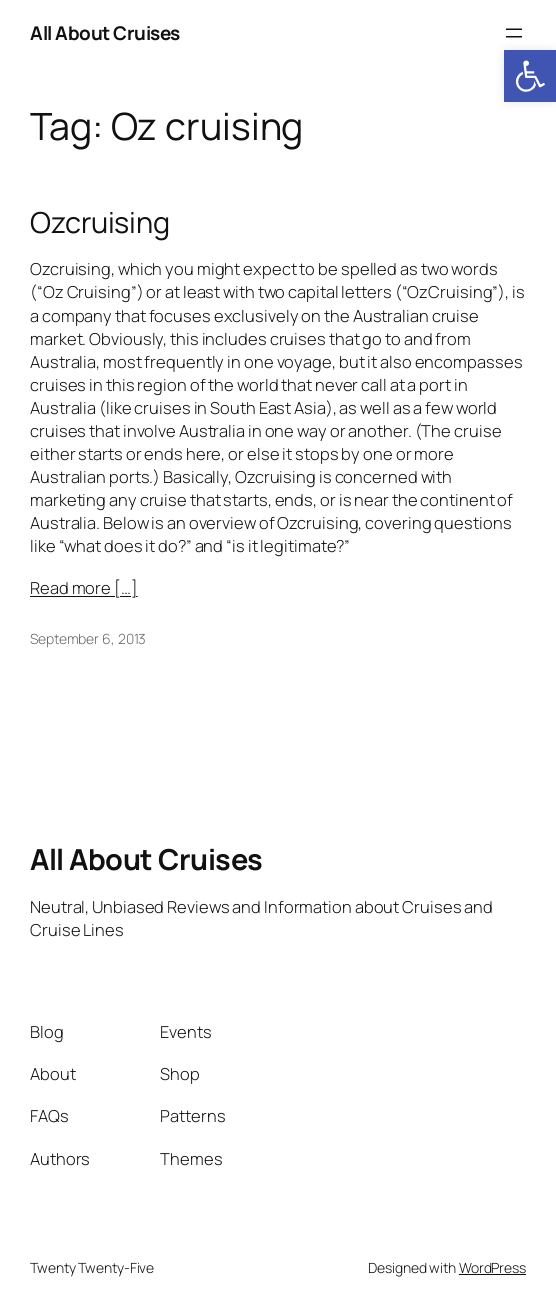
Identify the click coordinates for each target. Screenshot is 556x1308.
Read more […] (84, 587)
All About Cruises (105, 33)
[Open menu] (514, 33)
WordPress (492, 1267)
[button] (530, 76)
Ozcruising (100, 222)
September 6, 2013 (88, 638)
